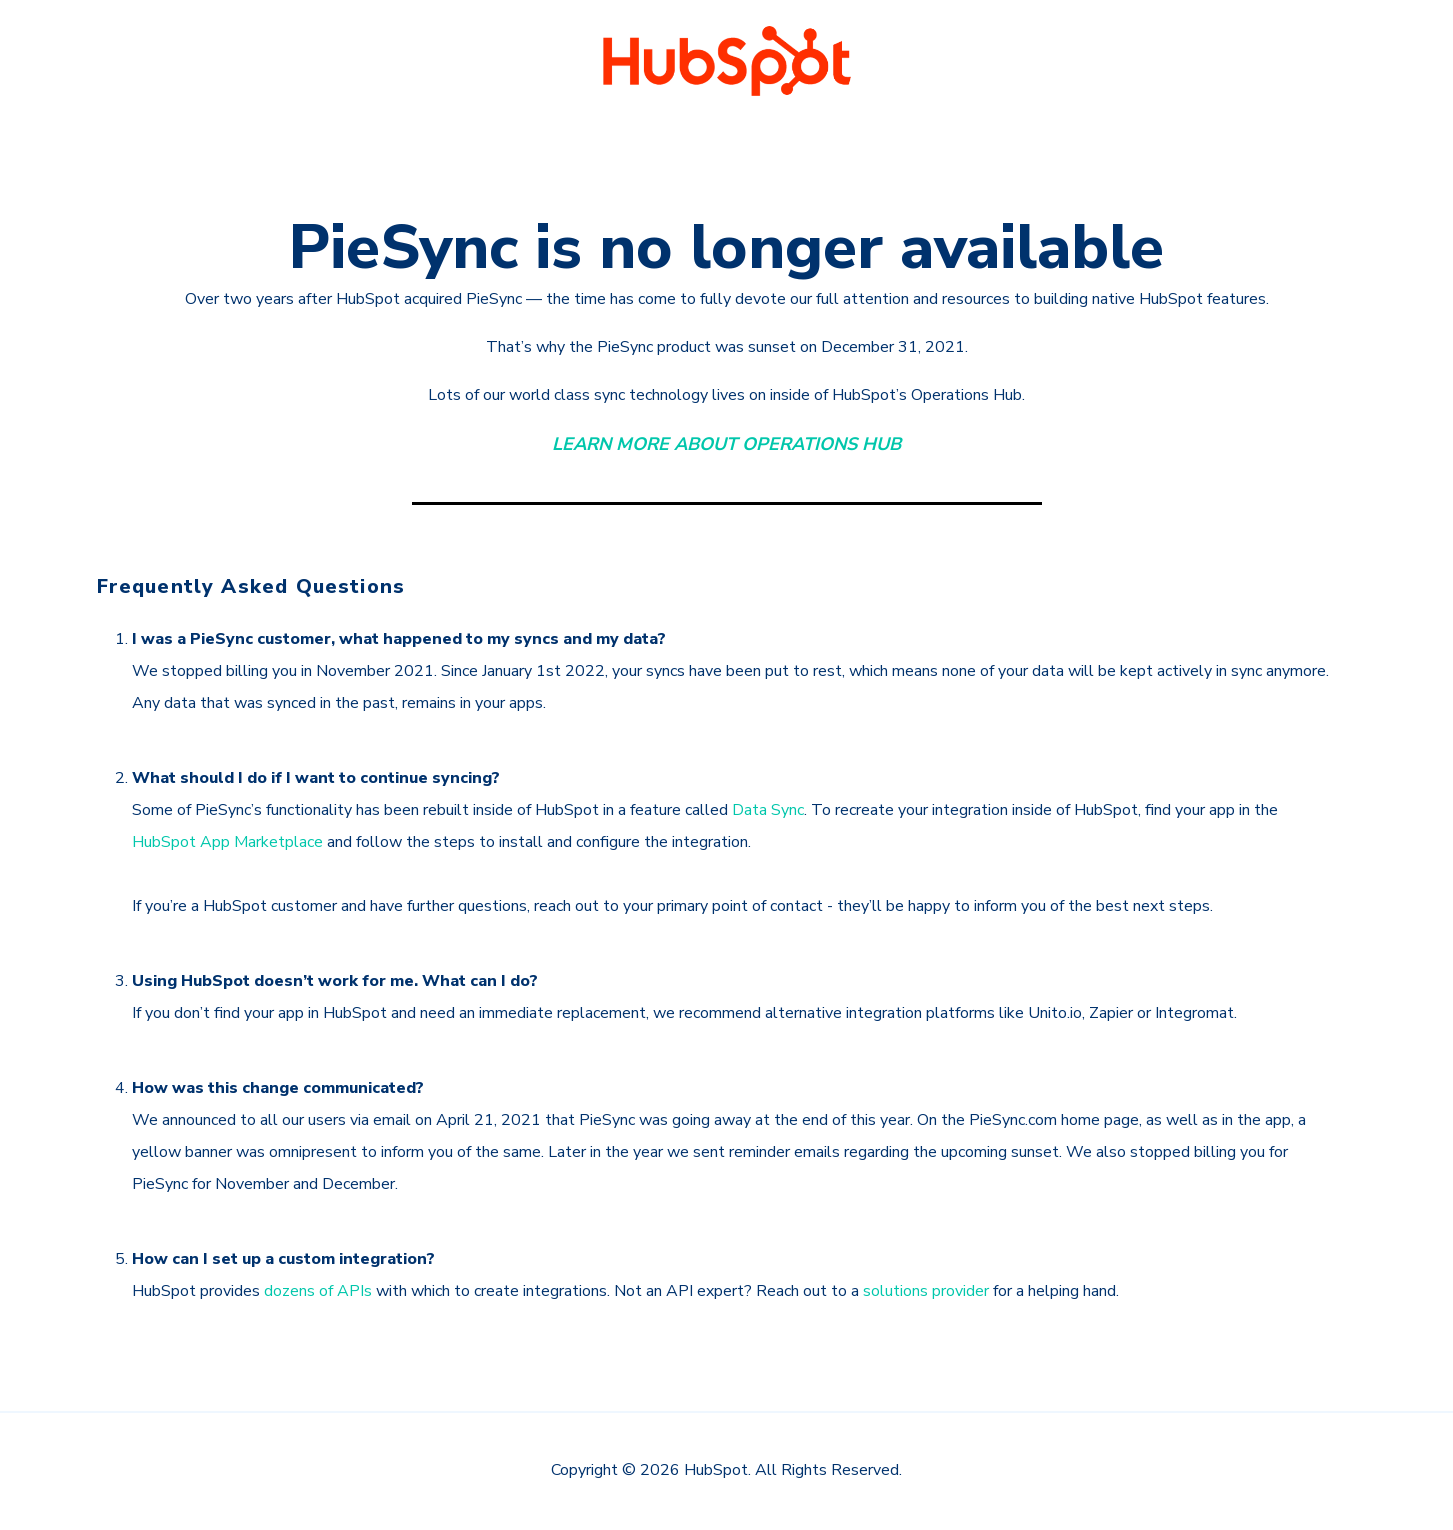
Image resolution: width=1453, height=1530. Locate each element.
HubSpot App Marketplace (227, 842)
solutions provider (926, 1291)
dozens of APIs (318, 1291)
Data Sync (768, 810)
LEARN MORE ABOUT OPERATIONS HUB (726, 444)
